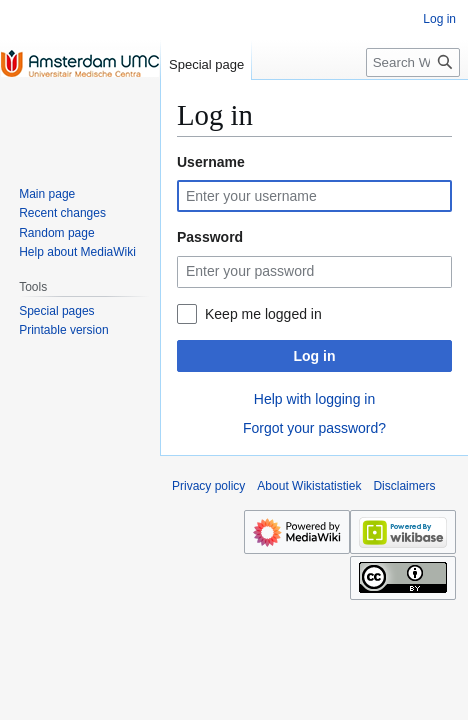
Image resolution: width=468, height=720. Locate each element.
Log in (315, 356)
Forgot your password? (314, 428)
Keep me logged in (263, 314)
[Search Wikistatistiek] (413, 62)
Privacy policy (208, 486)
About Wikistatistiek (309, 486)
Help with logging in (314, 399)
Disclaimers (404, 486)
